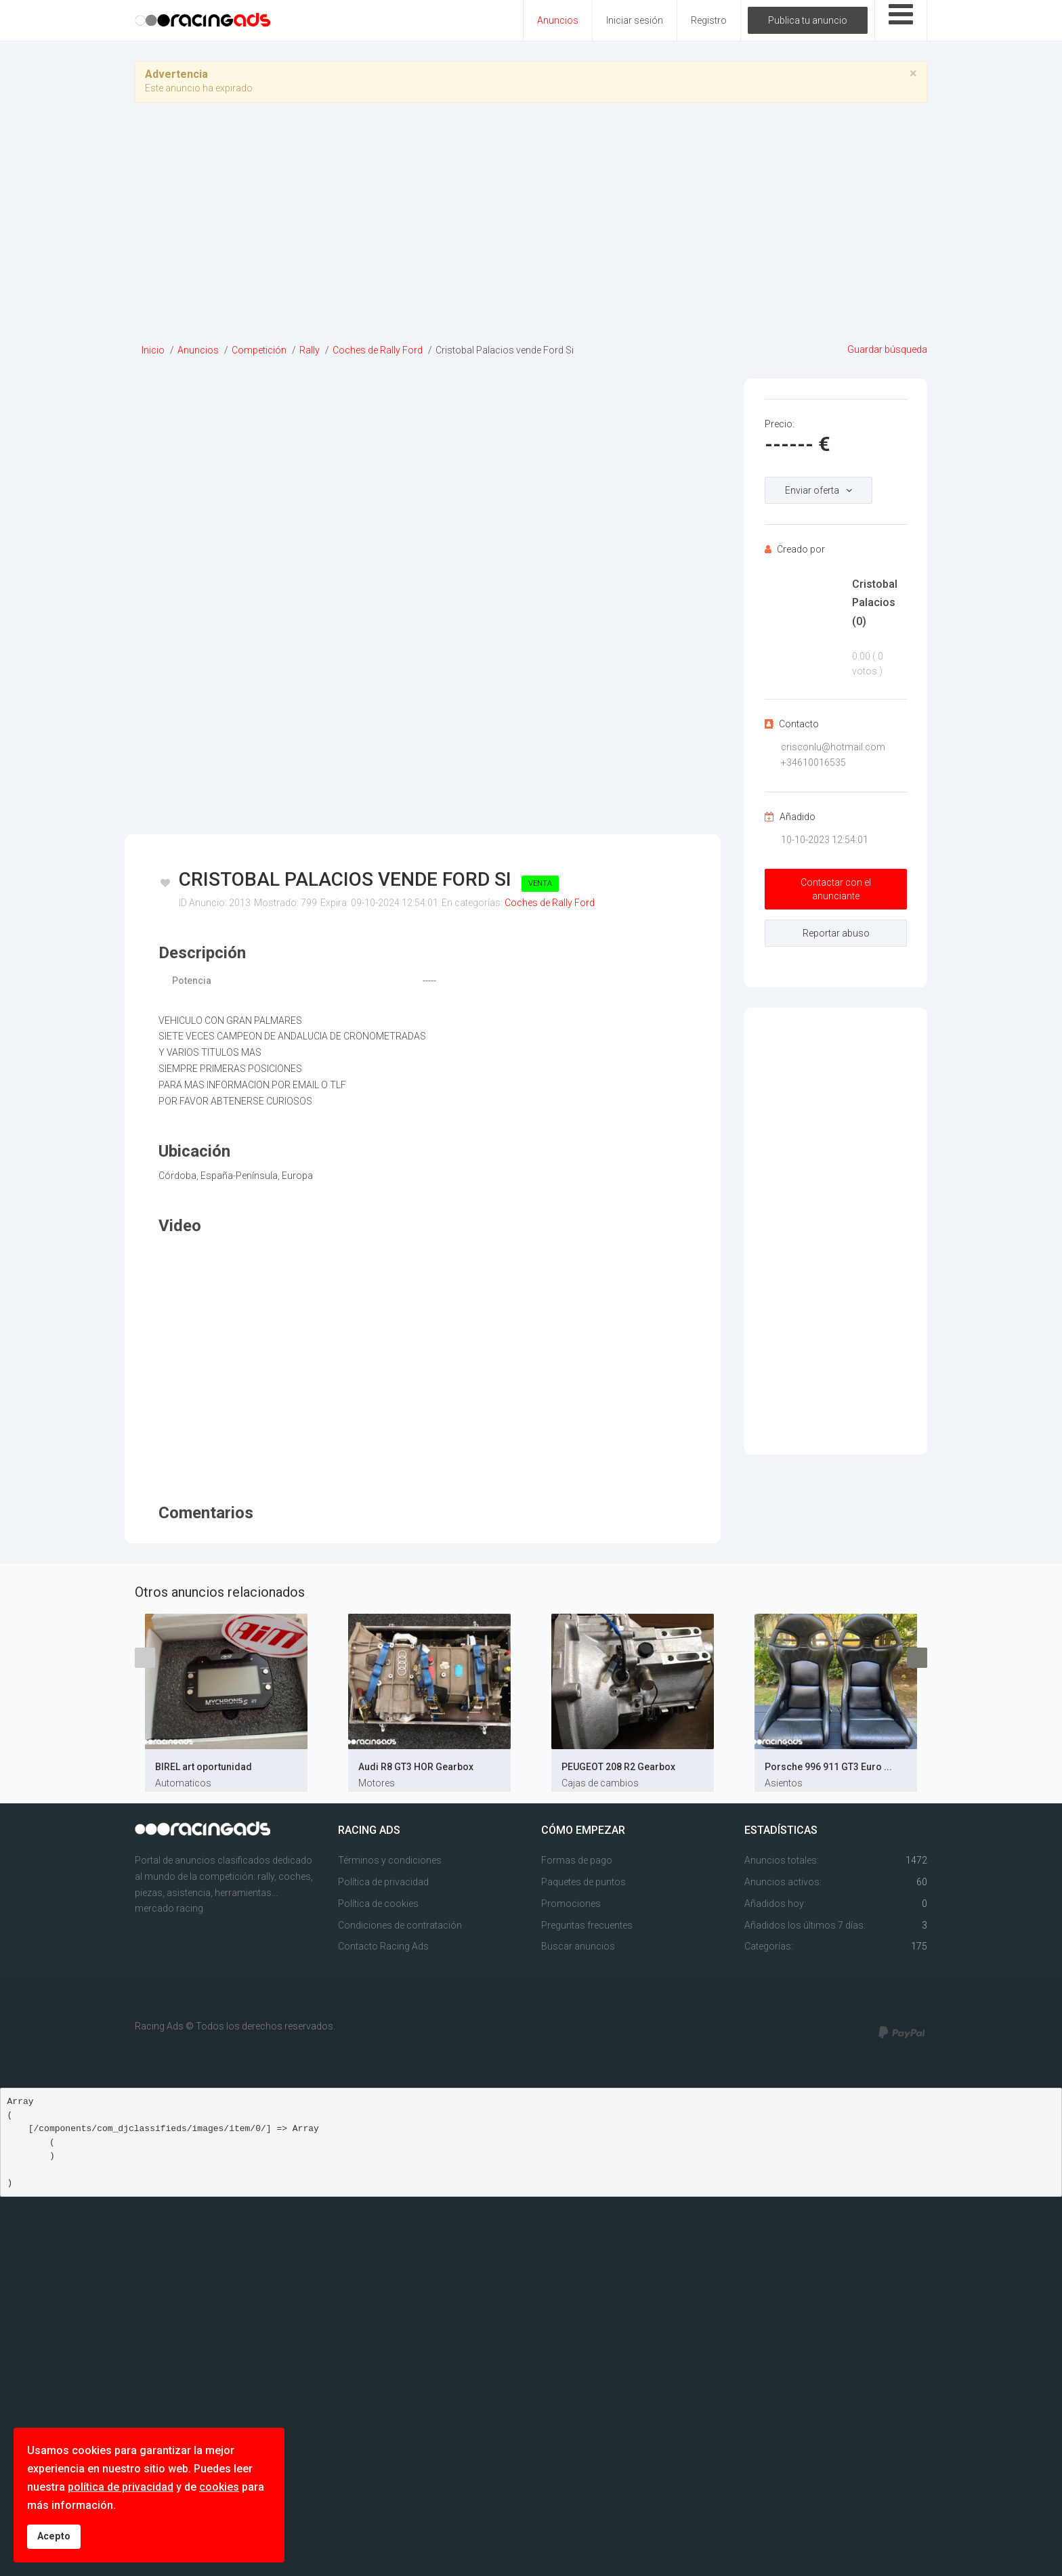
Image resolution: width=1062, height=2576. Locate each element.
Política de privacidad (383, 1881)
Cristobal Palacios (874, 602)
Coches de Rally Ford (550, 902)
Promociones (571, 1903)
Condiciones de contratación (400, 1925)
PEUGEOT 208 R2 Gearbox (618, 1766)
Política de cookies (378, 1903)
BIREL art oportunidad (203, 1766)
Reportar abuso (836, 933)
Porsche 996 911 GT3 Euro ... (828, 1766)
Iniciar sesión (634, 20)
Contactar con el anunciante (836, 889)
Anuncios (557, 20)
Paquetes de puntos (583, 1881)
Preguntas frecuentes (587, 1925)
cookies (219, 2487)
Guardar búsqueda (887, 349)
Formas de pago (576, 1860)
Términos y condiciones (390, 1860)
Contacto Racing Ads (383, 1946)
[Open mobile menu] (901, 20)
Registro (709, 20)
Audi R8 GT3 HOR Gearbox (415, 1766)
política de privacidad (120, 2487)
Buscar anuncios (578, 1946)
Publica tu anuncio (807, 20)
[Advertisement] (531, 227)
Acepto (53, 2536)
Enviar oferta (812, 490)
